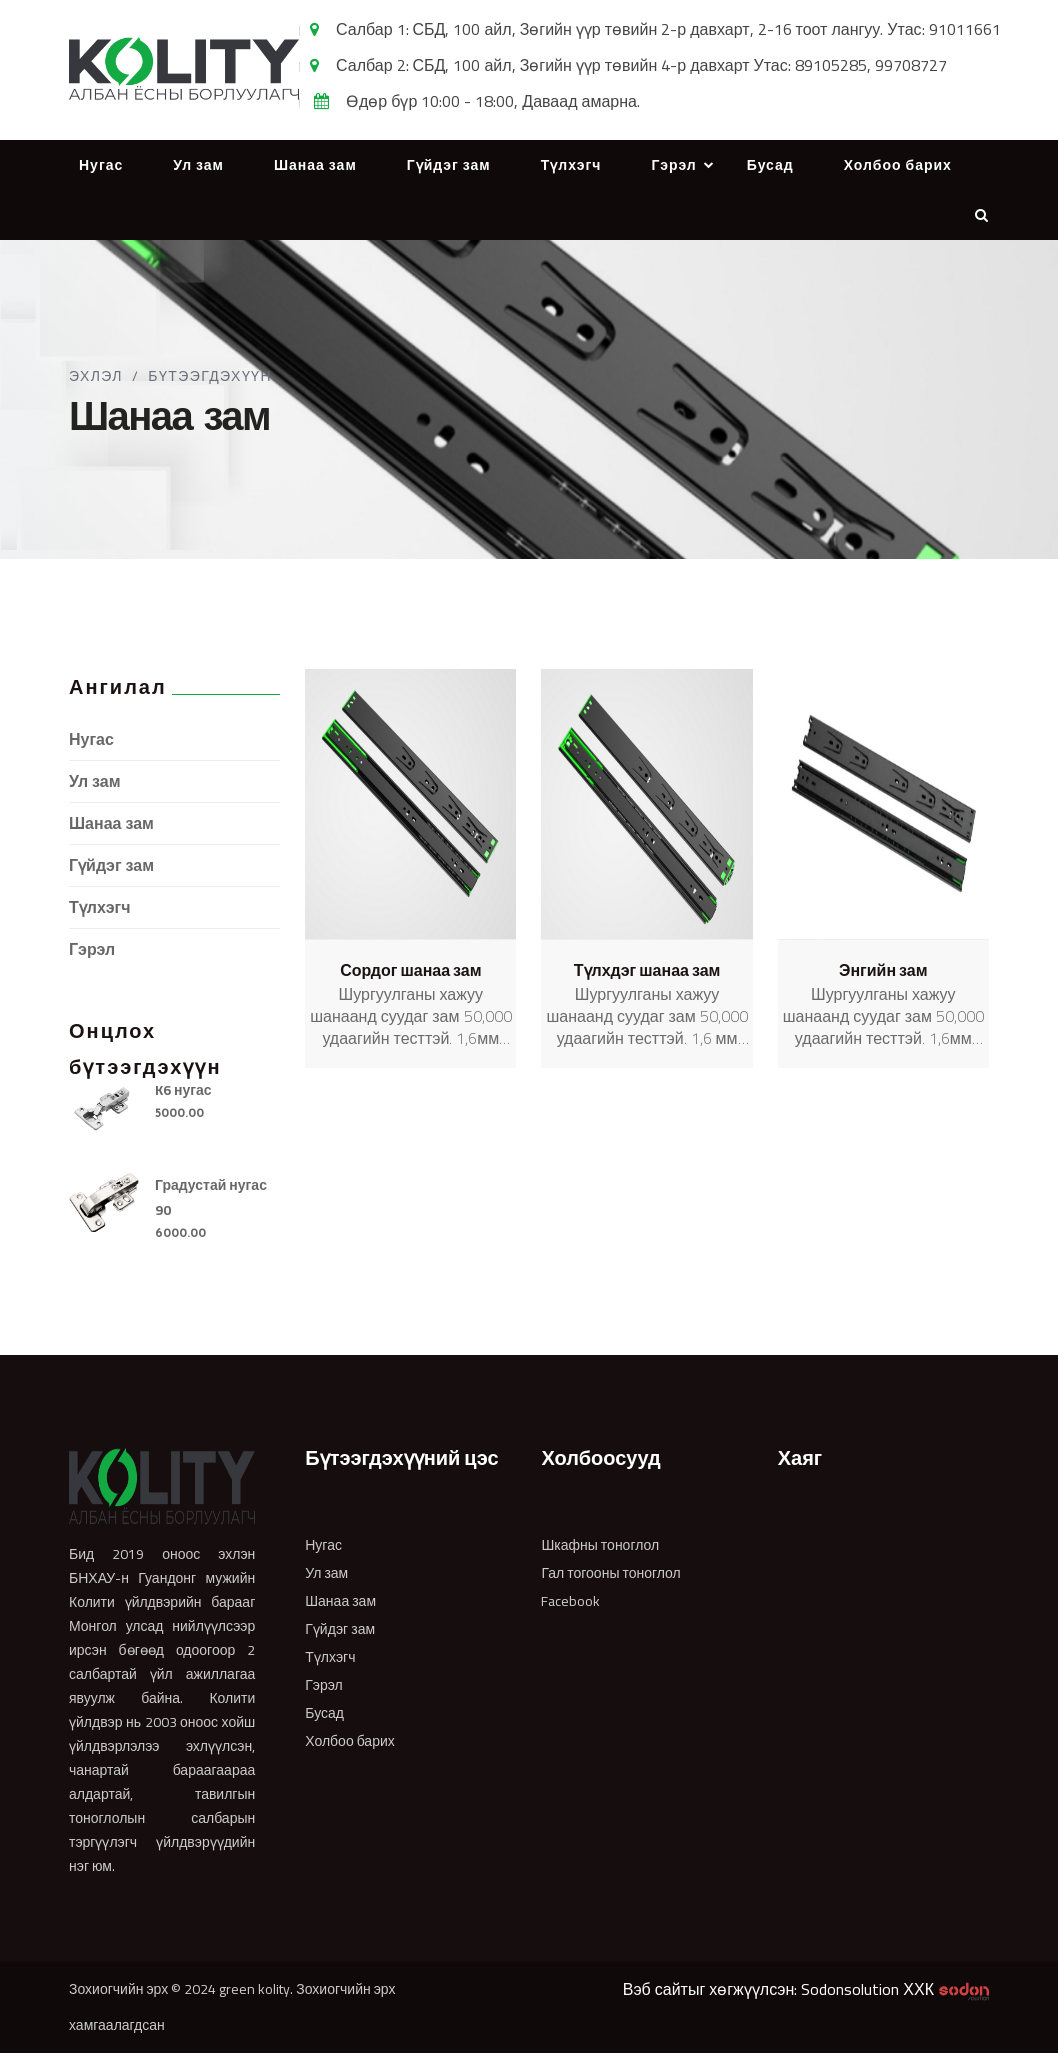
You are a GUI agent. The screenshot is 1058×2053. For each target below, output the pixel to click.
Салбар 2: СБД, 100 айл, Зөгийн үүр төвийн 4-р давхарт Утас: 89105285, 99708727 (641, 65)
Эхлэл (96, 376)
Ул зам (198, 165)
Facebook (570, 1601)
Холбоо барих (898, 165)
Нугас (101, 165)
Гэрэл (673, 165)
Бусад (770, 165)
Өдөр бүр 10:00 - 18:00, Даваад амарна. (493, 101)
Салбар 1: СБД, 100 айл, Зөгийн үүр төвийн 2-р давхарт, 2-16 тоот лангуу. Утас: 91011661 (668, 29)
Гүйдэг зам (449, 165)
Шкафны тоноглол (600, 1545)
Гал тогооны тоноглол (610, 1573)
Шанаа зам (315, 165)
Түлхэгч (571, 165)
